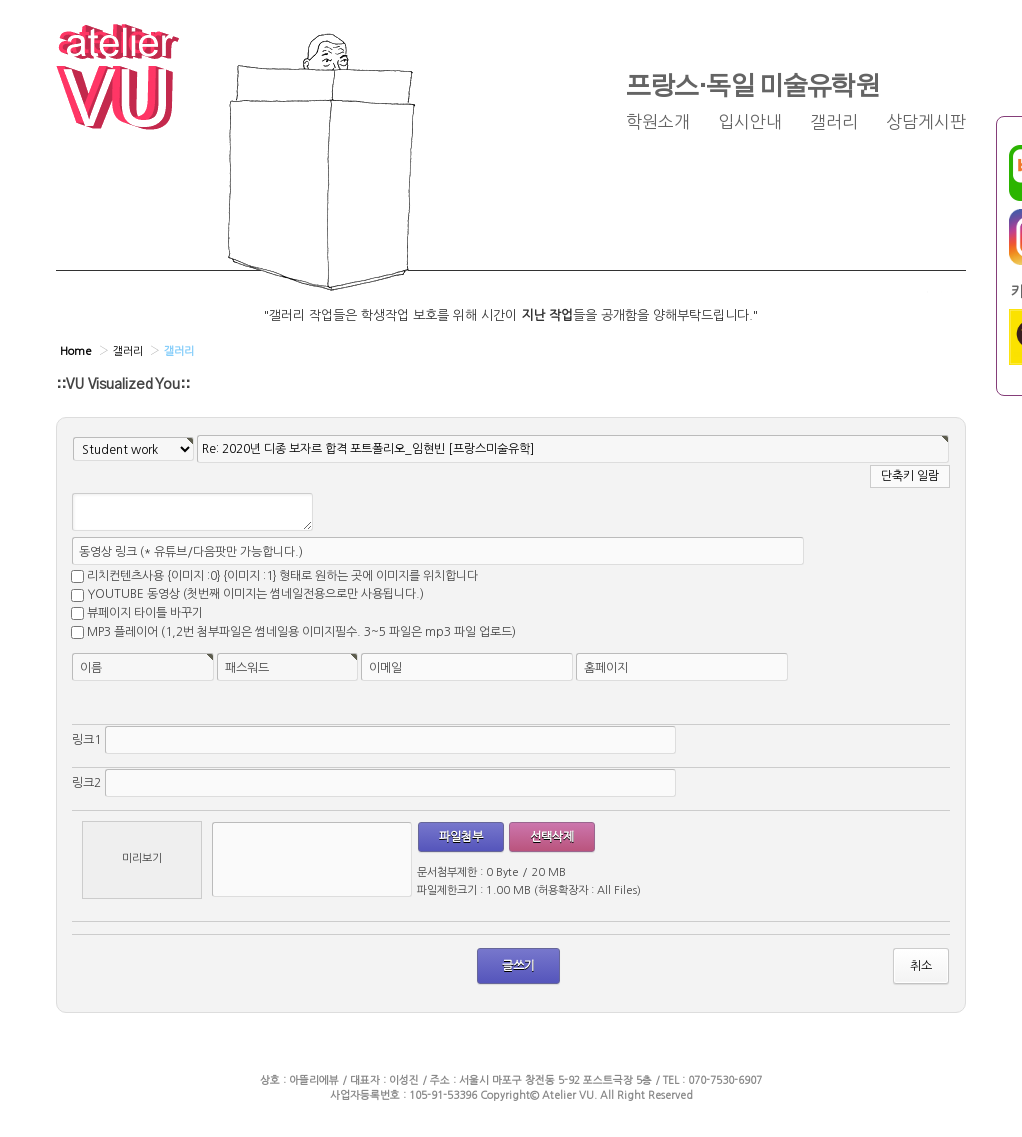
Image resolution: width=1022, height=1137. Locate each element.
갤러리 (834, 122)
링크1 (86, 740)
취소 (921, 966)
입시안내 (750, 122)
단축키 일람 (910, 476)
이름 (91, 668)
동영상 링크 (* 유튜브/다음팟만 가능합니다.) (191, 552)
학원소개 (658, 122)
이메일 (385, 668)
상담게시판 (926, 122)
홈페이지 (606, 668)
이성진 (404, 1080)
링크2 (86, 783)
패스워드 (247, 668)
